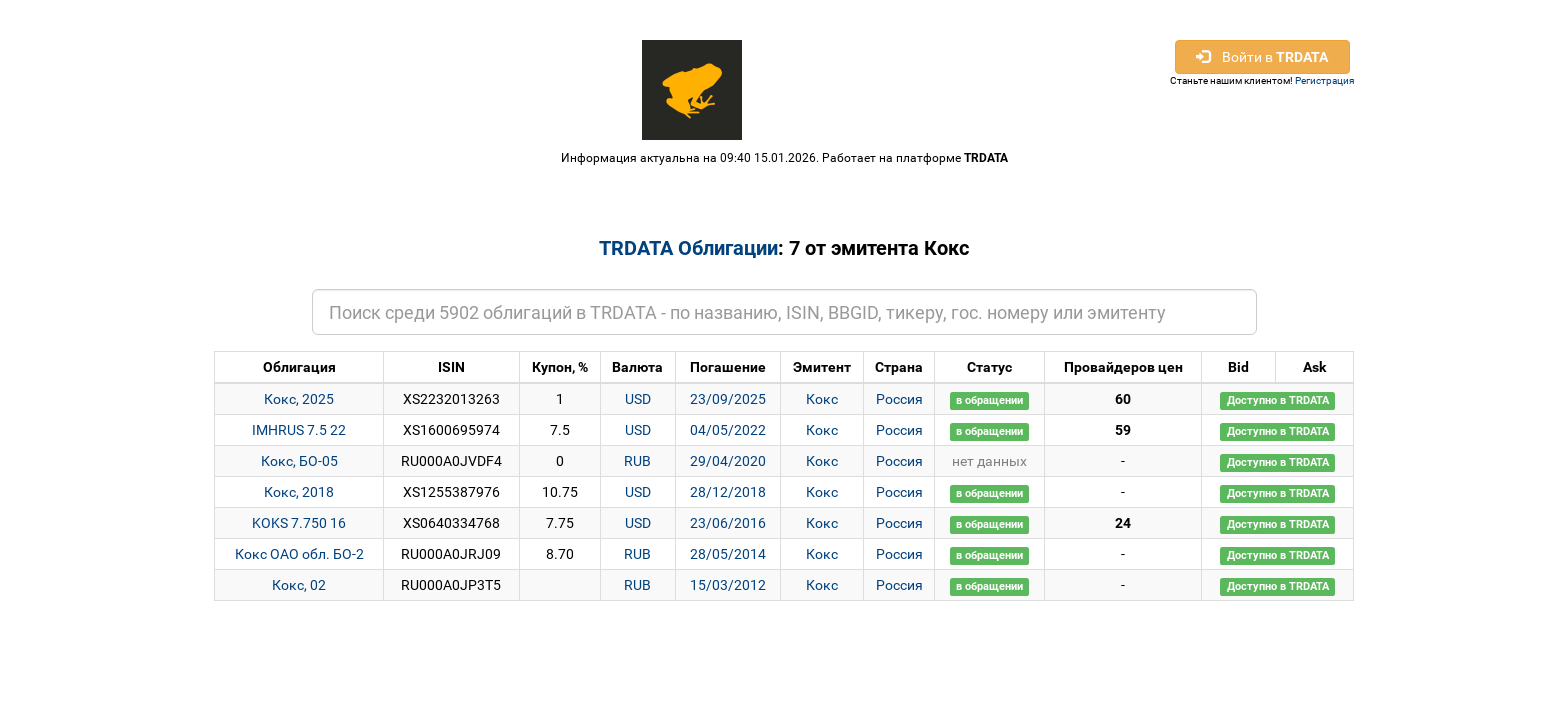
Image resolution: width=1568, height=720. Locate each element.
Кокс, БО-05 (299, 461)
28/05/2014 (728, 554)
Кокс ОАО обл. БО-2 (299, 554)
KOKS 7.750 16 (299, 523)
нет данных (989, 461)
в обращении (989, 400)
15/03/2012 (728, 585)
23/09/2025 (728, 399)
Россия (899, 399)
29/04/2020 (728, 461)
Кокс (822, 399)
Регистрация (1324, 80)
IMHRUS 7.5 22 (299, 430)
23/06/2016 (728, 523)
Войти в (1262, 57)
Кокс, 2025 (299, 399)
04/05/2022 (728, 430)
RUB (637, 461)
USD (638, 399)
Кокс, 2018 (299, 492)
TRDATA (986, 158)
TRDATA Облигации (688, 248)
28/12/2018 (728, 492)
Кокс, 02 (299, 585)
